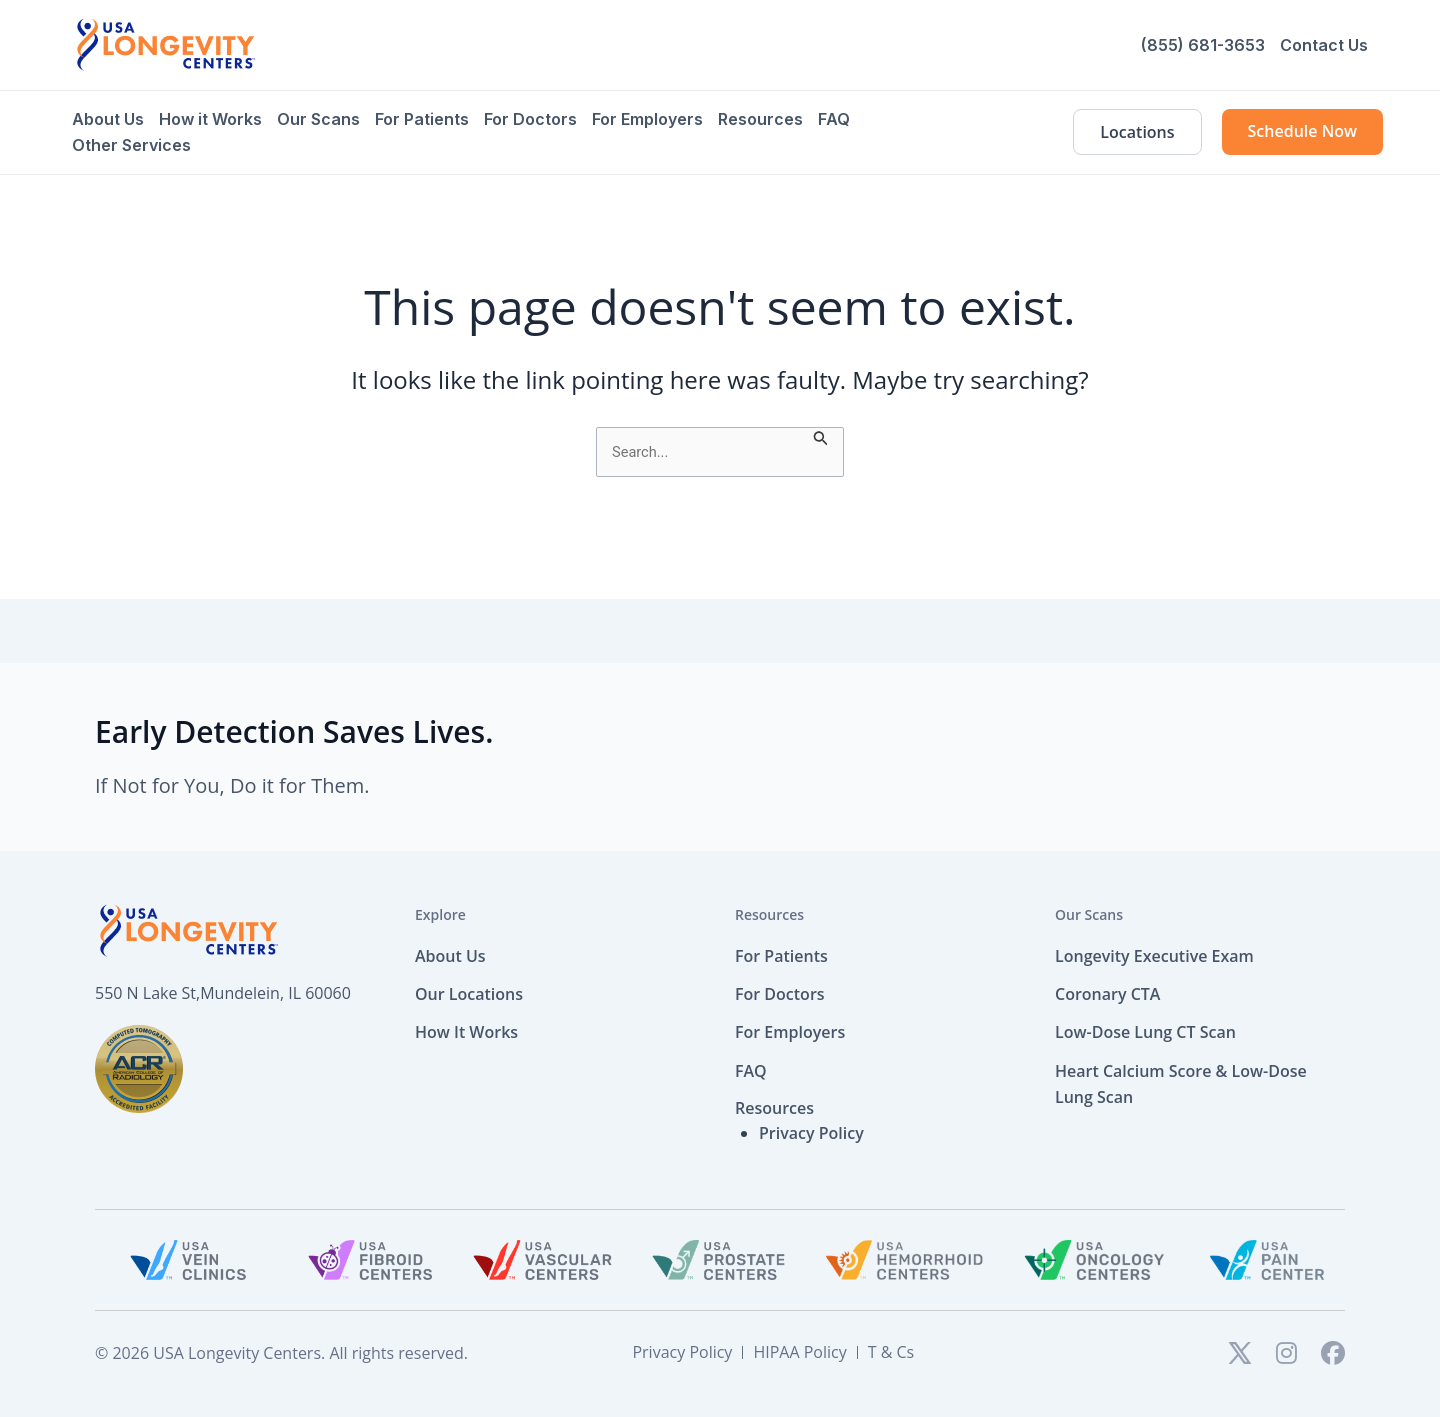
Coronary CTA (1107, 996)
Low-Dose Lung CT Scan (1145, 1035)
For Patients (422, 119)
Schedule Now (1302, 131)
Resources (760, 119)
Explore (440, 917)
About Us (108, 119)
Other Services (131, 145)
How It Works (466, 1035)
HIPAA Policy (799, 1354)
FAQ (834, 119)
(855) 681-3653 (1203, 45)
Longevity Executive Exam (1154, 958)
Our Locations (469, 996)
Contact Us (1324, 45)
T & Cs (891, 1354)
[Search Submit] (829, 436)
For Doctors (530, 119)
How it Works (210, 119)
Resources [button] (774, 1110)
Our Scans (318, 119)
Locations (1137, 132)
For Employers (647, 119)
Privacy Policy (811, 1135)
